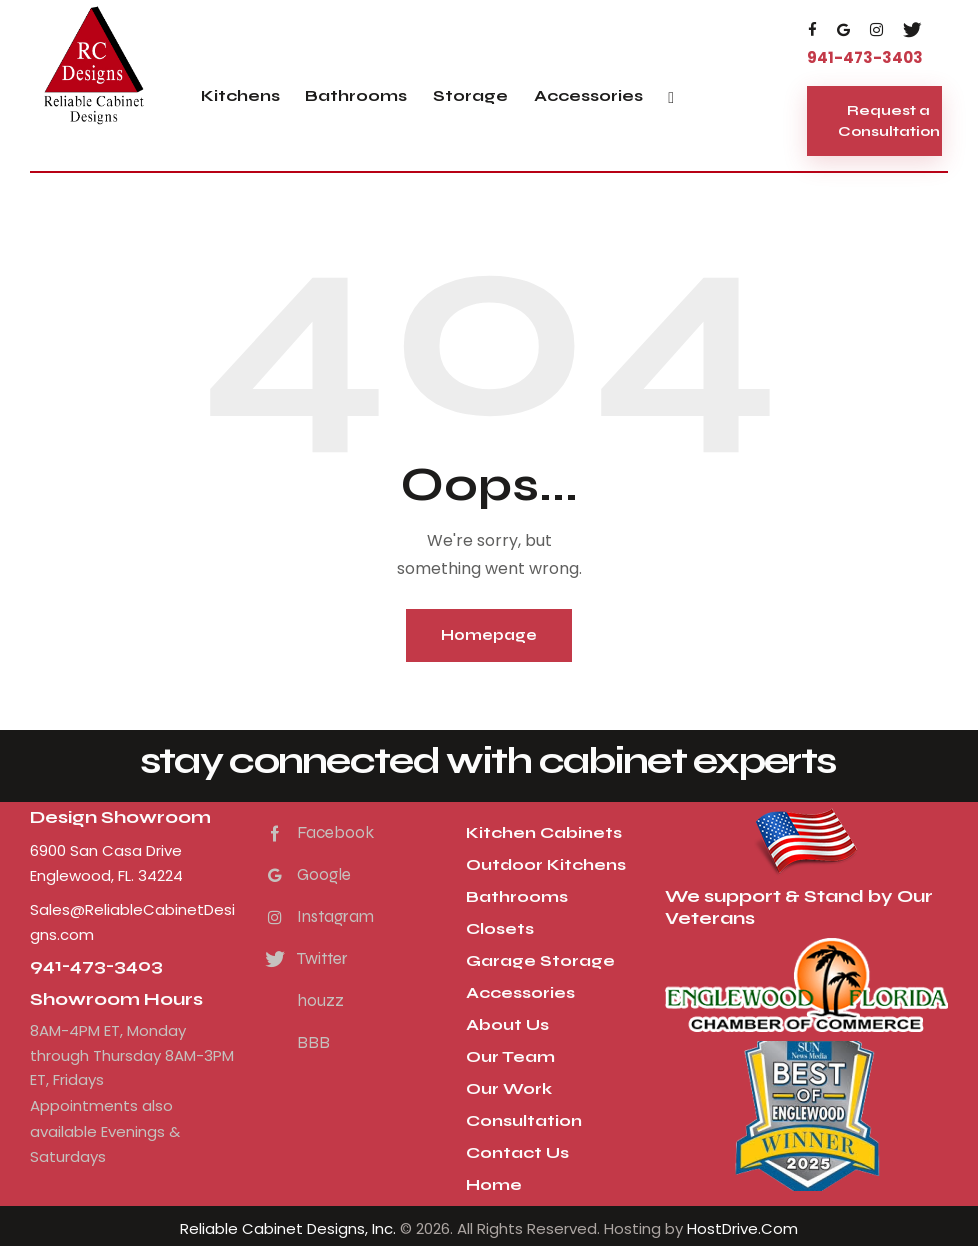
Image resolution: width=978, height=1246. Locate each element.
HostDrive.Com (742, 1228)
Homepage (489, 635)
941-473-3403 (96, 965)
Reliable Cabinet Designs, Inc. (288, 1228)
